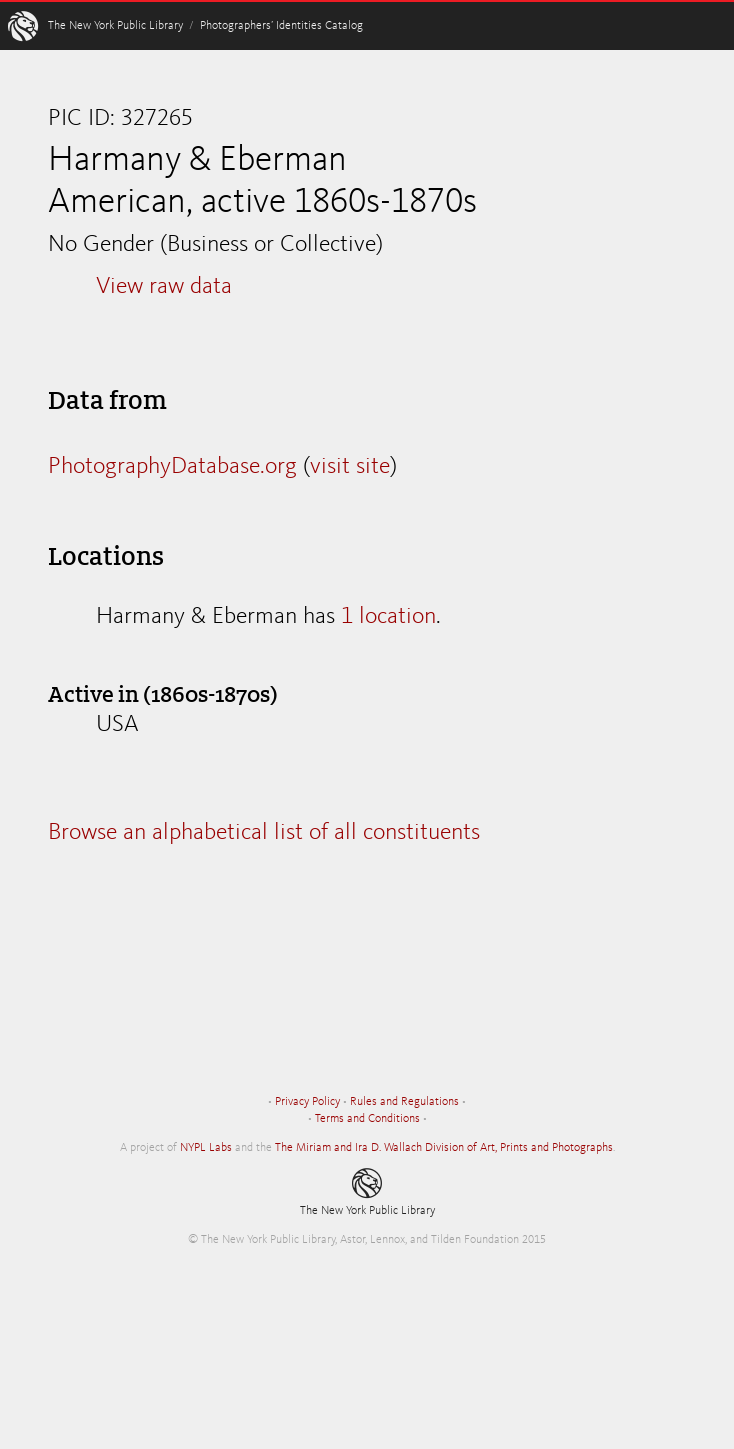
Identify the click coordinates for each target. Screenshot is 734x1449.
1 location (388, 617)
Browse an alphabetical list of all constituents (264, 833)
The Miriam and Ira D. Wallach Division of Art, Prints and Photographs (444, 1148)
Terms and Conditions (367, 1119)
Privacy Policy (307, 1102)
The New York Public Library (115, 26)
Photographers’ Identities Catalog (281, 26)
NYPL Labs (206, 1148)
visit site (350, 467)
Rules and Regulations (404, 1102)
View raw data (164, 287)
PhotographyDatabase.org (172, 467)
